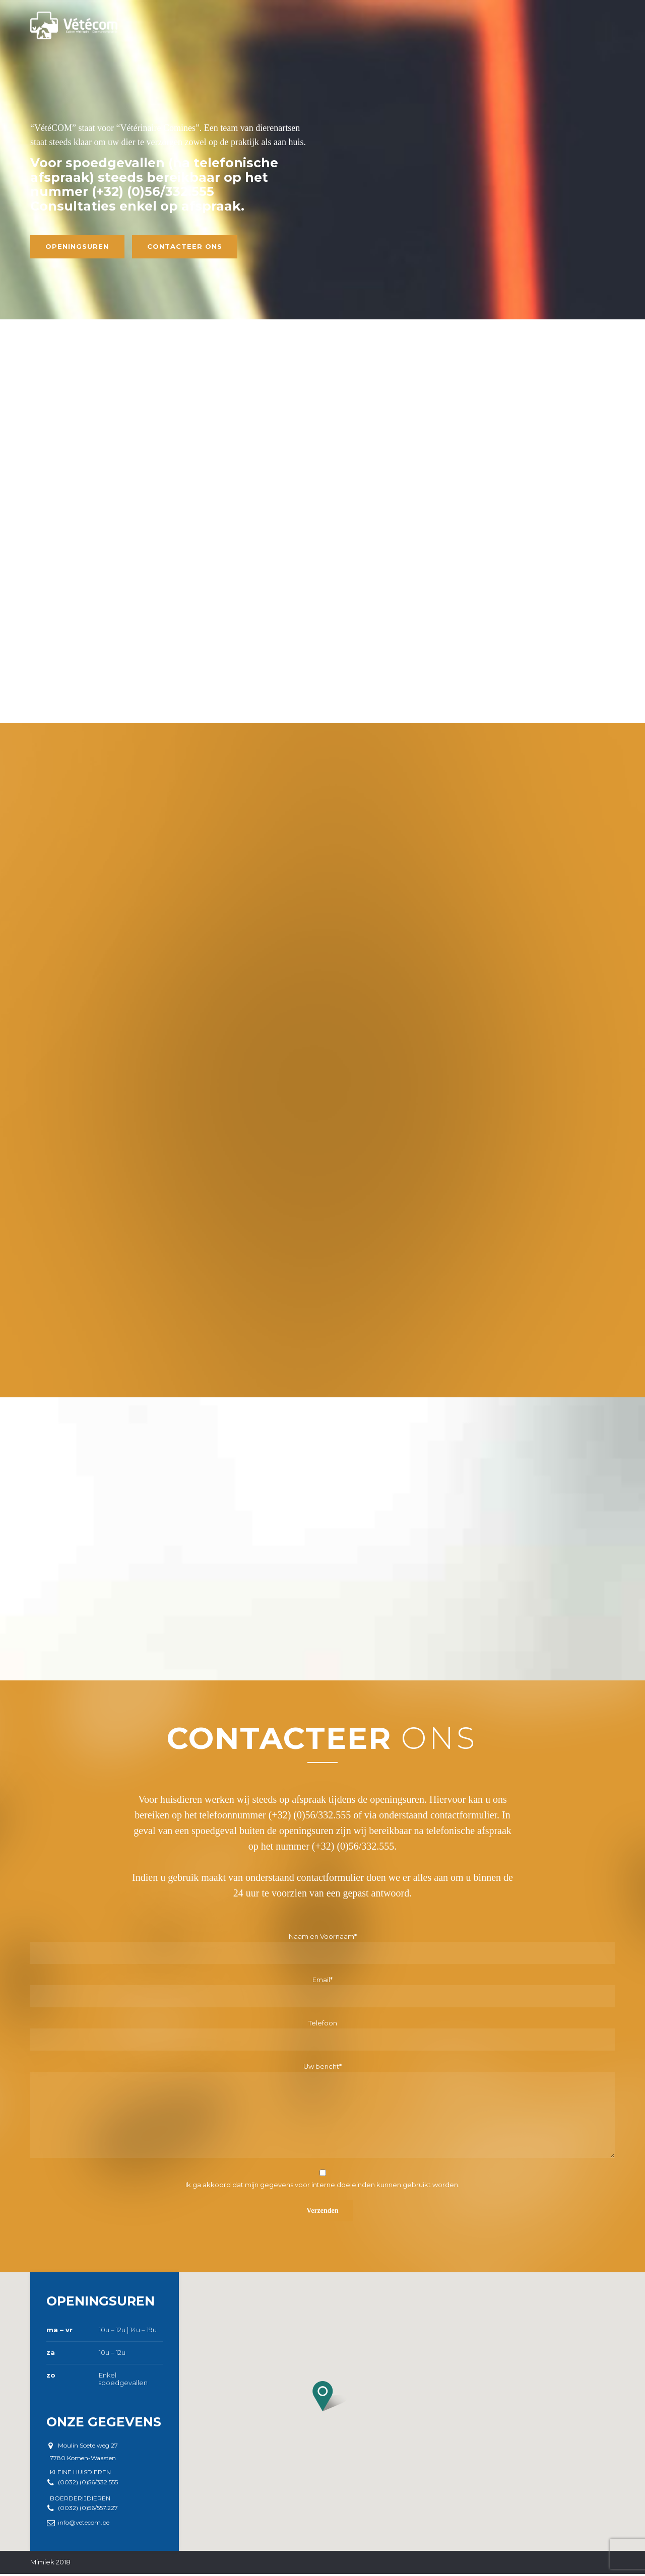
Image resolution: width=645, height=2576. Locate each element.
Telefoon (322, 2039)
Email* (322, 1996)
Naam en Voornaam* (322, 1952)
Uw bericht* (322, 2114)
